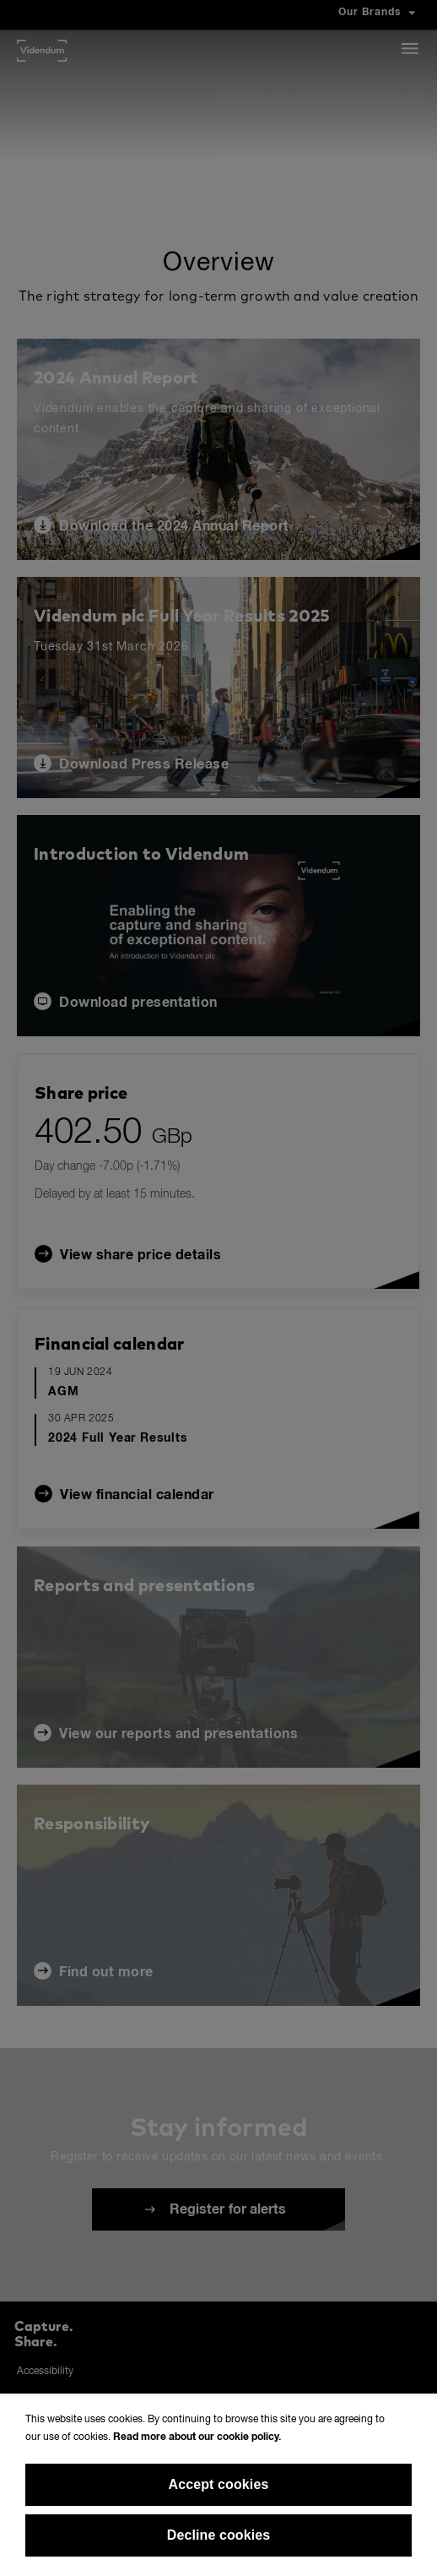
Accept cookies (219, 2484)
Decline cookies (218, 2535)
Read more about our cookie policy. (197, 2437)
